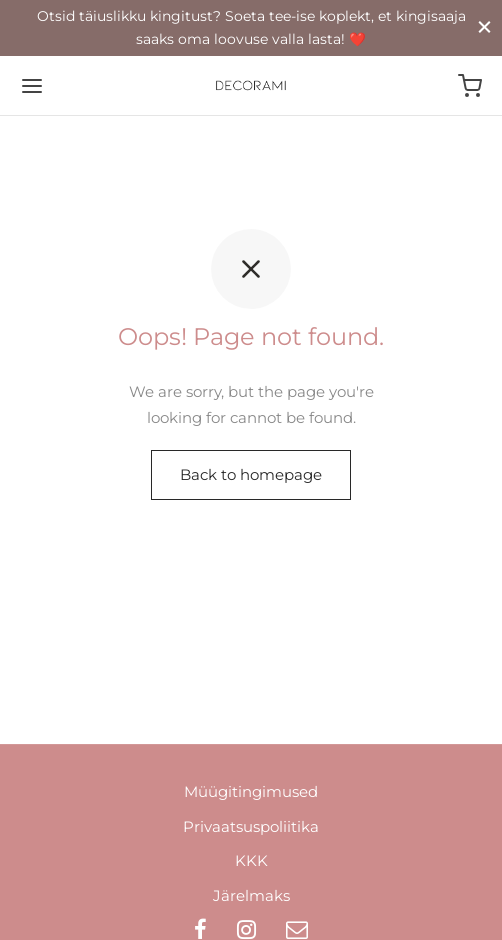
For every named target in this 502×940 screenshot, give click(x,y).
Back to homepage (251, 474)
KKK (251, 860)
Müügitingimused (251, 791)
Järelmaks (251, 895)
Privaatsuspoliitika (251, 826)
